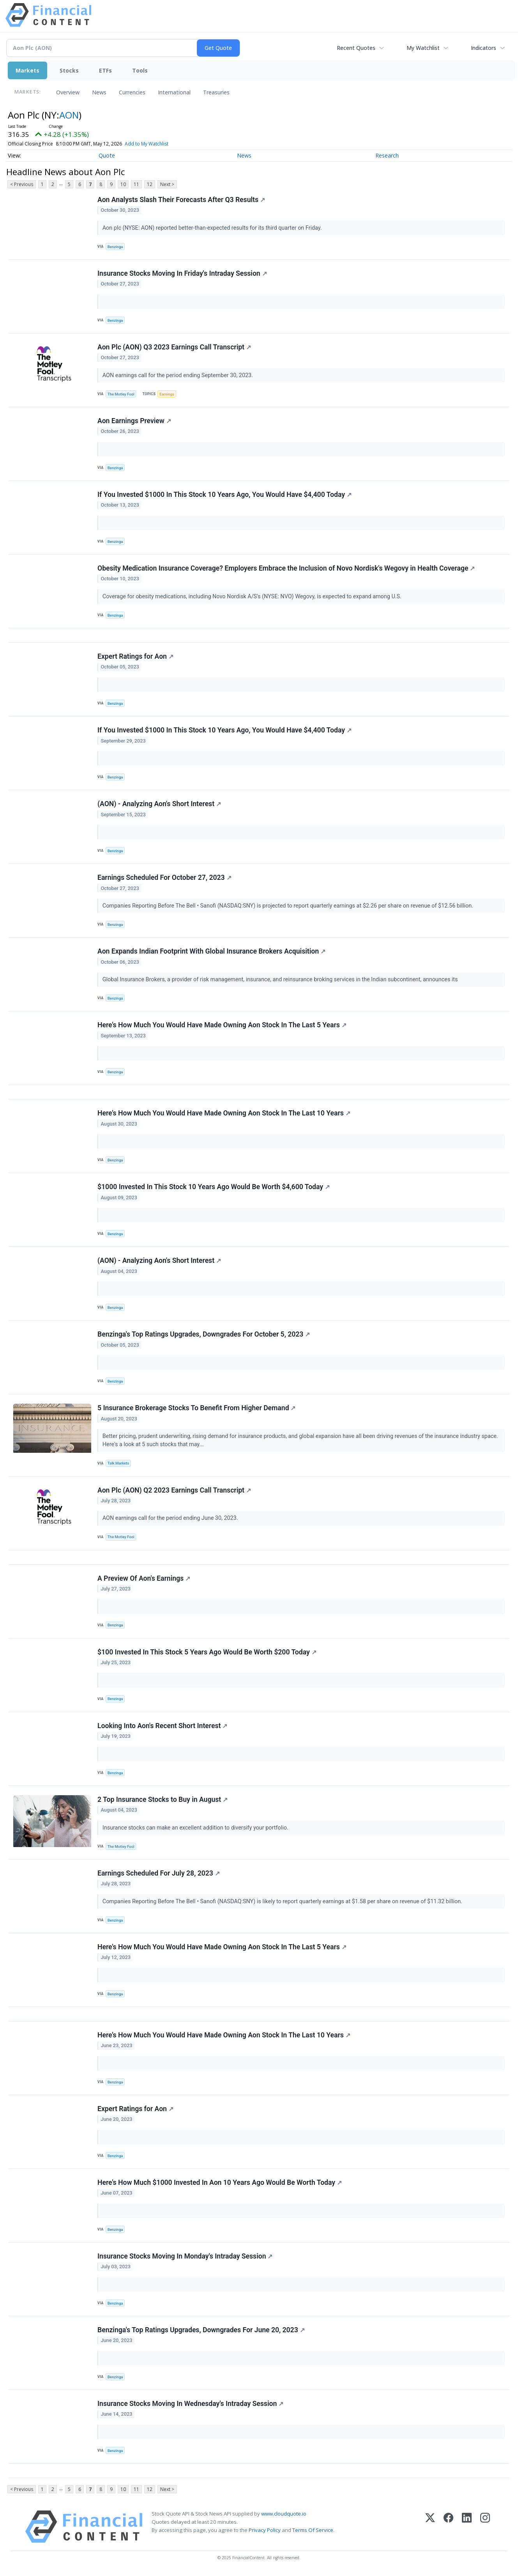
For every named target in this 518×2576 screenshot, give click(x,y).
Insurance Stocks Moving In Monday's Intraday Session (184, 2256)
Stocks (69, 70)
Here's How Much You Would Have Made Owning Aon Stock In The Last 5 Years (222, 1025)
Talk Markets (118, 1463)
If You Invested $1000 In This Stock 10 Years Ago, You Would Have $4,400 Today (224, 494)
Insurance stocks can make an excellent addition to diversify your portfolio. (196, 1827)
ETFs (105, 70)
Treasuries (216, 92)
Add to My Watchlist (146, 143)
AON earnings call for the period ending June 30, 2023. (171, 1518)
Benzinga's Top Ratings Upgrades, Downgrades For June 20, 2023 (201, 2330)
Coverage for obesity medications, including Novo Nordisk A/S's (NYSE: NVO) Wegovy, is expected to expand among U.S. (253, 596)
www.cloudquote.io (283, 2513)
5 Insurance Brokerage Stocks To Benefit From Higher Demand (196, 1408)
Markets (27, 70)
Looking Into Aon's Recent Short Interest (162, 1726)
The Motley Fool (121, 394)
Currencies (132, 92)
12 (149, 184)
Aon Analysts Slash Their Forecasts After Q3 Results (181, 200)
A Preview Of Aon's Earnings (143, 1578)
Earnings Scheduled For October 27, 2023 (164, 877)
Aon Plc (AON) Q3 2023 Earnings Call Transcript (174, 347)
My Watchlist (423, 47)
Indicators (483, 47)
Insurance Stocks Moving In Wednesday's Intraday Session (190, 2404)
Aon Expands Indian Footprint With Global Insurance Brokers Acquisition (211, 951)
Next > (167, 184)
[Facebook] (448, 2527)
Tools (140, 70)
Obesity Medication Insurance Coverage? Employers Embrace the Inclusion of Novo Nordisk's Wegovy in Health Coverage (286, 568)
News (99, 92)
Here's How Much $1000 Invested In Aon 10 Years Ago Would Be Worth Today (219, 2182)
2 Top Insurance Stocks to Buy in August (162, 1799)
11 (136, 184)
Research (387, 155)
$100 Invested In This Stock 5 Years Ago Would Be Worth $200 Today (206, 1652)
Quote (107, 155)
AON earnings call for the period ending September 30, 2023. (179, 375)
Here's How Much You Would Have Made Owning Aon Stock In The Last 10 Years (223, 1113)
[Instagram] (485, 2527)
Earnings (166, 394)
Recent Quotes (356, 47)
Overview (68, 92)
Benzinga (115, 247)
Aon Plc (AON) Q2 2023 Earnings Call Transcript (174, 1490)
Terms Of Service (312, 2529)
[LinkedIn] (467, 2527)
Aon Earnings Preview (134, 421)
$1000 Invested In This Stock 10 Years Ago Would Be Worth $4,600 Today (213, 1187)
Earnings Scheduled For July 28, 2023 (158, 1873)
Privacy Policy (265, 2529)
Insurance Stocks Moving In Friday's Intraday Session (182, 273)
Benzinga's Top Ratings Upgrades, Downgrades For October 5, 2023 (203, 1334)
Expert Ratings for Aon (135, 656)
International (174, 92)
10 (123, 184)
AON (69, 114)
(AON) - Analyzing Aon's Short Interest (159, 804)
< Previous (21, 184)
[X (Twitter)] (430, 2527)
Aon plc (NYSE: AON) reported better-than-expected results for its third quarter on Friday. (213, 228)
